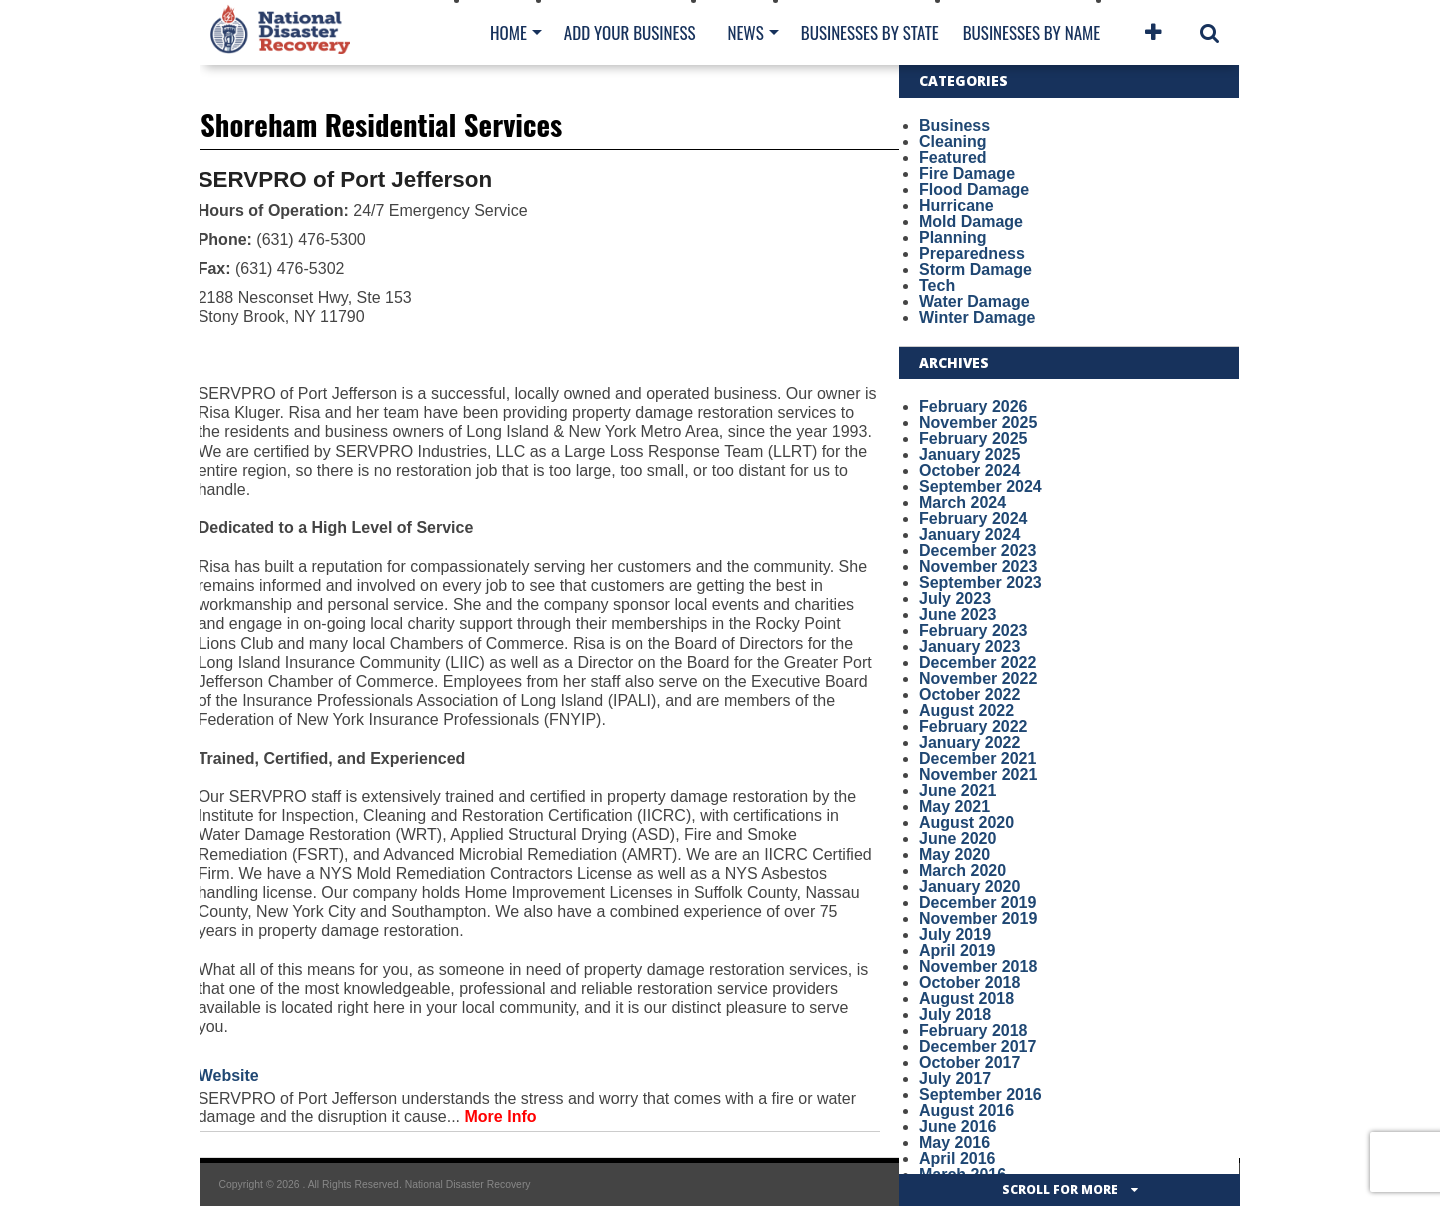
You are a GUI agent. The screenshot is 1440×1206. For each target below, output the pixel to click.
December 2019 (977, 902)
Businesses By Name (1031, 32)
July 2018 (955, 1014)
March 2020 (962, 870)
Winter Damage (977, 317)
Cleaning (953, 141)
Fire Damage (967, 173)
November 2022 (978, 678)
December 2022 (977, 662)
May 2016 (954, 1142)
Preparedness (972, 253)
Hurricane (956, 205)
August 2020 (966, 822)
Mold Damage (971, 221)
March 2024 (962, 502)
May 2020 (954, 854)
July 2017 (955, 1078)
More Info (501, 1116)
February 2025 (973, 438)
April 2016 (957, 1158)
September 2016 (980, 1094)
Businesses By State (870, 32)
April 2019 (957, 950)
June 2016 (957, 1126)
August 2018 (966, 998)
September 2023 (980, 582)
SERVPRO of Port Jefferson (345, 179)
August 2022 (966, 710)
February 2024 (973, 518)
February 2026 (973, 406)
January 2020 (969, 886)
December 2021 (977, 758)
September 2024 (980, 486)
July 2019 (955, 934)
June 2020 (957, 838)
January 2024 (969, 534)
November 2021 (978, 774)
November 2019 (978, 918)
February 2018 (973, 1030)
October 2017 (969, 1062)
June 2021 (957, 790)
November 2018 (978, 966)
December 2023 (977, 550)
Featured (953, 157)
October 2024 (969, 470)
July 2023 (955, 598)
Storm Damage (975, 269)
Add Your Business (630, 32)
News (745, 32)
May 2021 (954, 806)
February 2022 (973, 726)
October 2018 (969, 982)
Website (228, 1075)
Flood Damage (974, 189)
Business (954, 125)
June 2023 (957, 614)
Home (508, 32)
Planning (953, 237)
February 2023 (973, 630)
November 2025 (978, 422)
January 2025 (969, 454)
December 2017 (977, 1046)
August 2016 (966, 1110)
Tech (937, 285)
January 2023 (969, 646)
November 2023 (978, 566)
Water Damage (974, 301)
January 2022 (969, 742)
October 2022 (969, 694)
